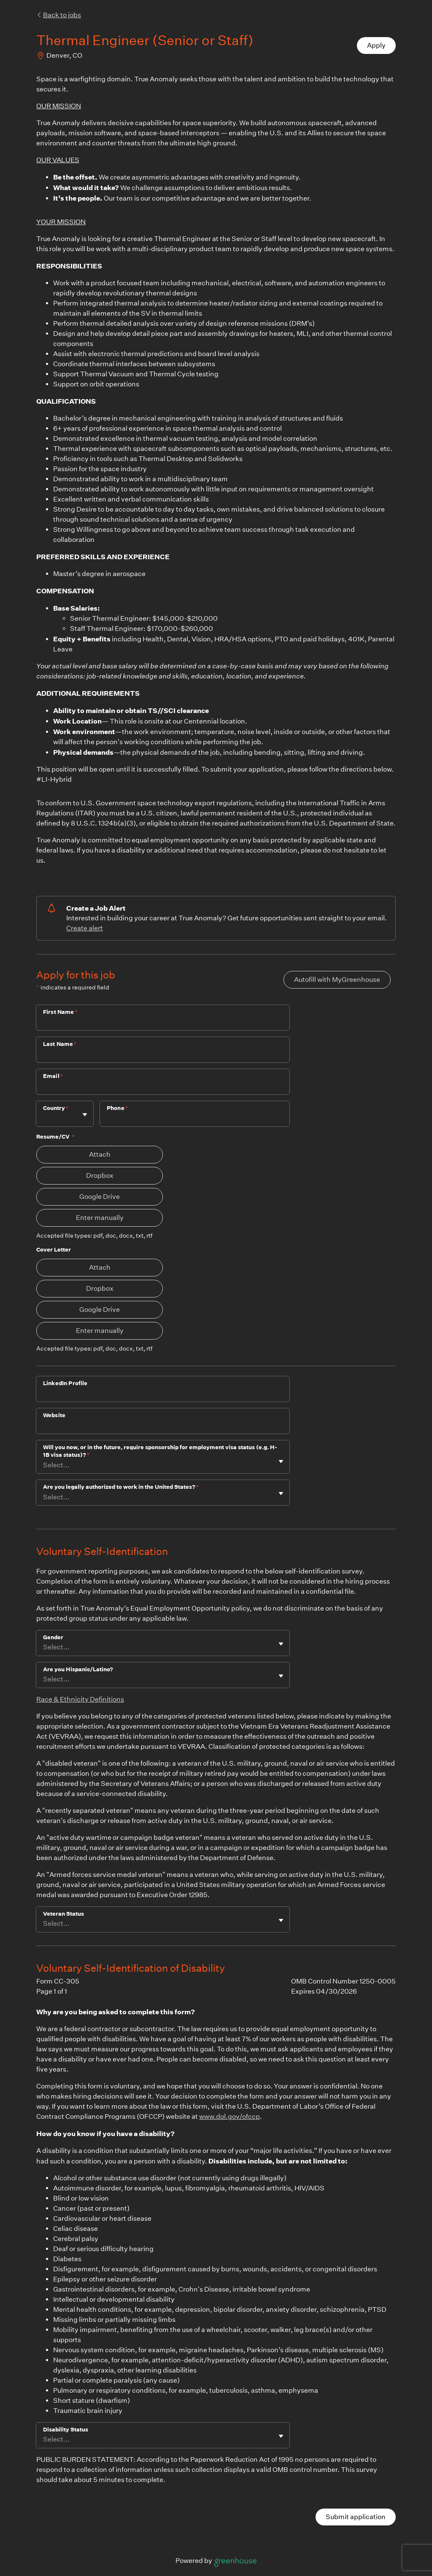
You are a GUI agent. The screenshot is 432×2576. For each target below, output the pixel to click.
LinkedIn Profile (65, 1383)
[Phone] (194, 1119)
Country (55, 1108)
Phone (117, 1108)
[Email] (162, 1087)
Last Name (60, 1044)
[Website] (162, 1426)
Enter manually (100, 1218)
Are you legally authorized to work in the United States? (121, 1486)
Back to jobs (58, 15)
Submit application (356, 2517)
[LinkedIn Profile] (162, 1394)
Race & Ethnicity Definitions (80, 1699)
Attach (100, 1154)
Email (53, 1076)
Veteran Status (63, 1913)
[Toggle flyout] (85, 1115)
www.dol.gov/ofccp (229, 2116)
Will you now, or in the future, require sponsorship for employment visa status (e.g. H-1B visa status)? (160, 1451)
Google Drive (99, 1197)
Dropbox (99, 1175)
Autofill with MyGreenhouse (337, 980)
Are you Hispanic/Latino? (78, 1669)
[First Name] (162, 1023)
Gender (53, 1637)
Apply (376, 45)
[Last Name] (162, 1055)
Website (54, 1415)
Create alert (84, 928)
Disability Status (65, 2429)
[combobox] (43, 1118)
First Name (60, 1012)
